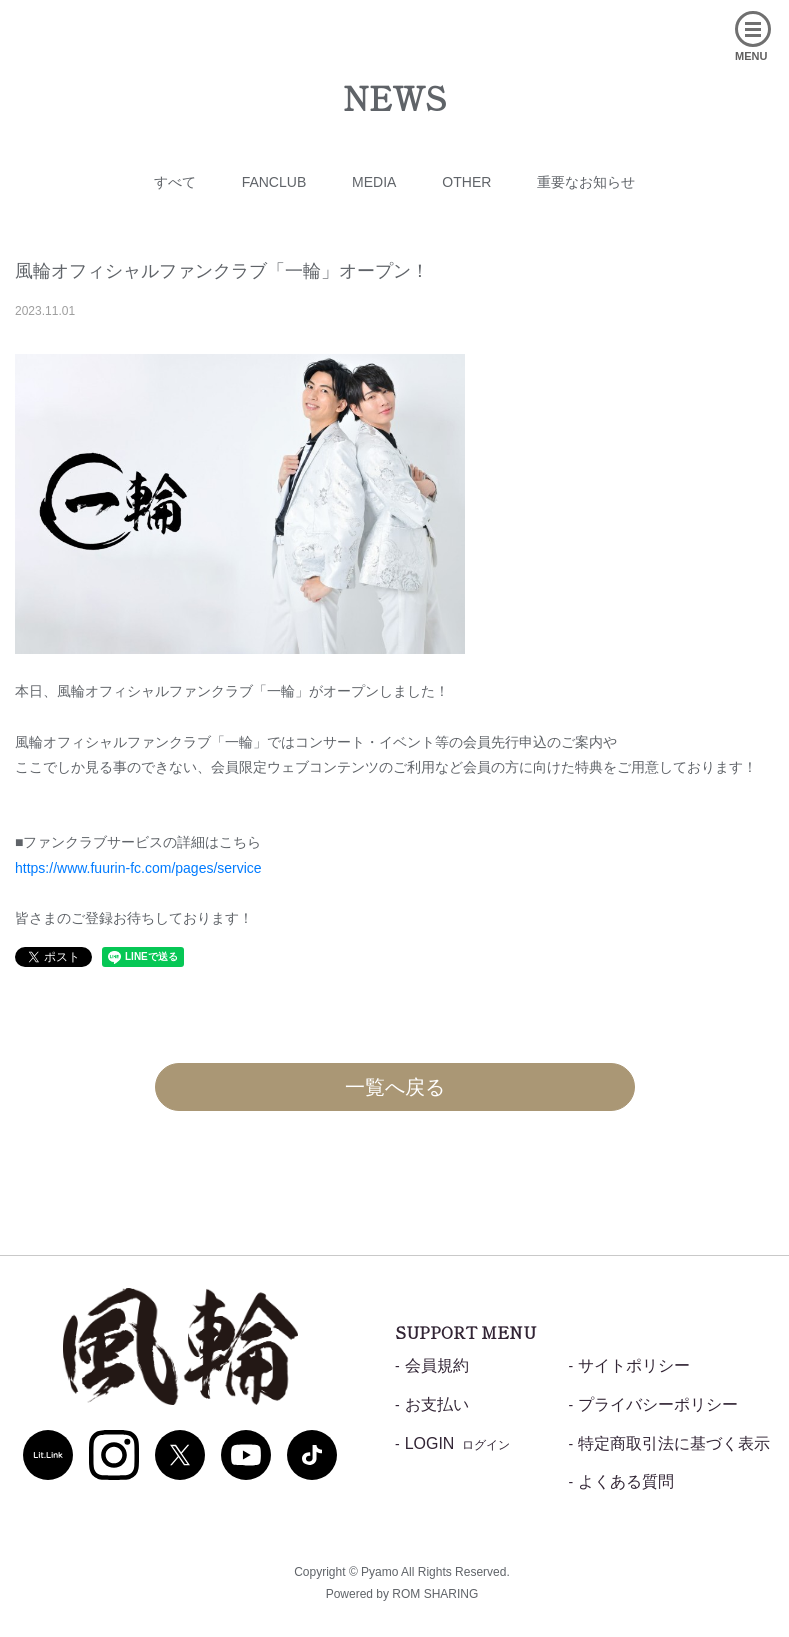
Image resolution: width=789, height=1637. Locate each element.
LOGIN (458, 1443)
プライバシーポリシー (658, 1404)
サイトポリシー (634, 1365)
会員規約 (437, 1365)
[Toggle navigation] (726, 59)
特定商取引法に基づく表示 (674, 1443)
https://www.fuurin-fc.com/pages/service (138, 868)
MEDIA (374, 182)
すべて (175, 182)
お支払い (437, 1404)
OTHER (466, 182)
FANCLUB (274, 182)
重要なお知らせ (586, 182)
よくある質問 (626, 1481)
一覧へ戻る (395, 1087)
